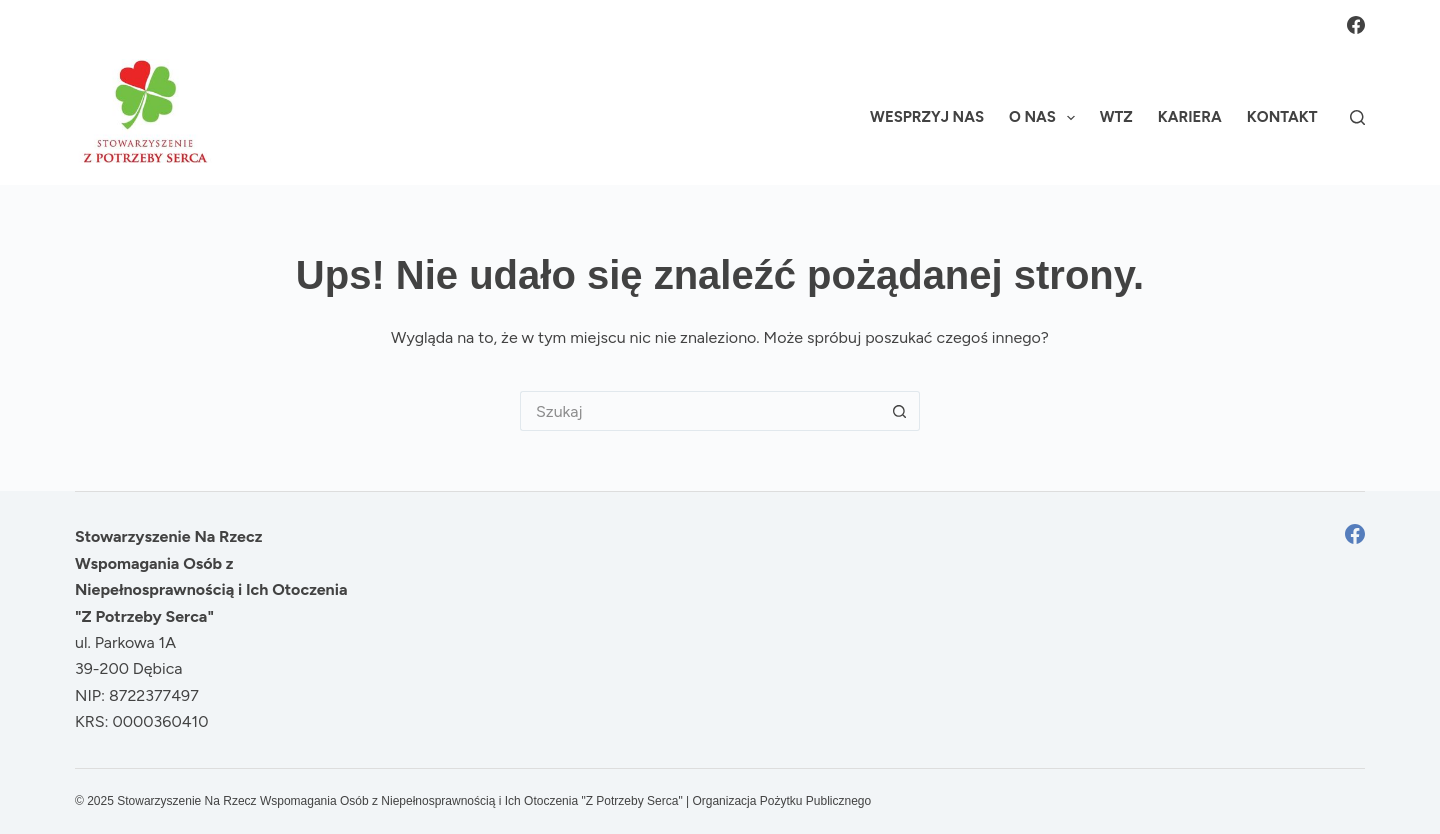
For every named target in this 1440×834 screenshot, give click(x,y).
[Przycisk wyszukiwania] (900, 411)
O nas (1046, 118)
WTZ (1116, 117)
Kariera (1190, 117)
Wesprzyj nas (927, 117)
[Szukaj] (1357, 117)
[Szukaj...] (700, 411)
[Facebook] (1356, 25)
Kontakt (1282, 117)
